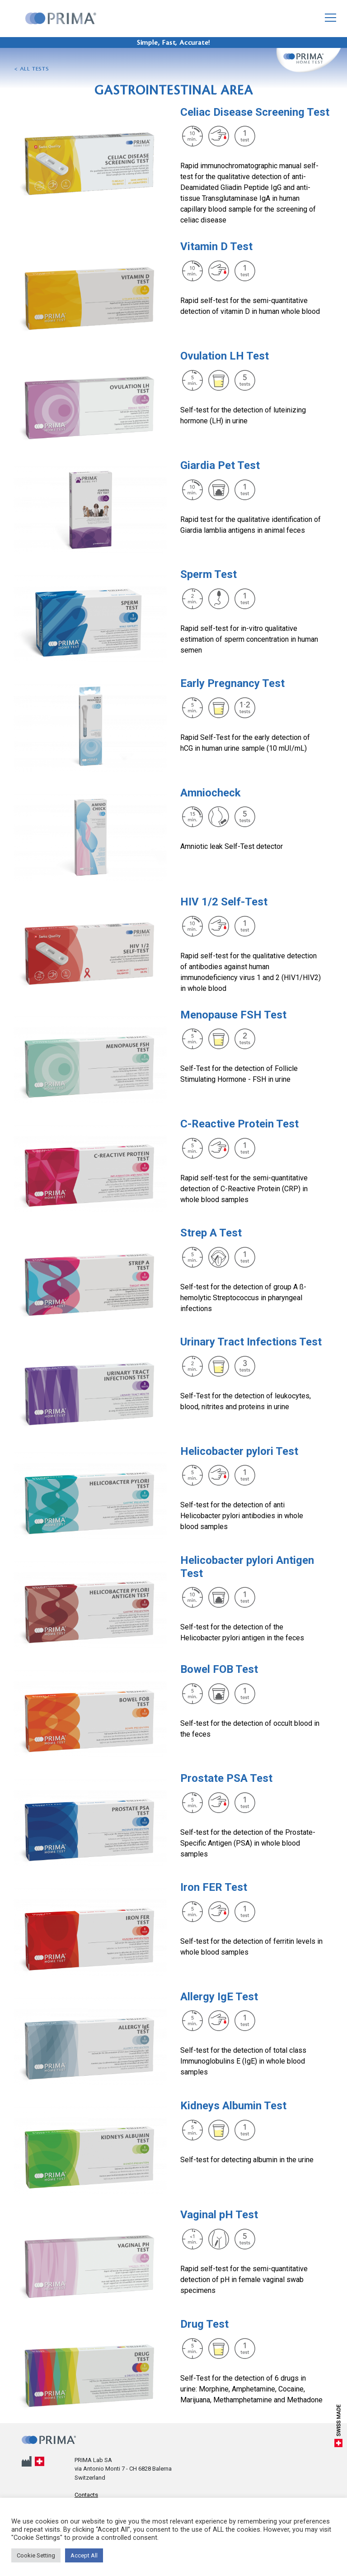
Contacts (86, 2494)
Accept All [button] (84, 2555)
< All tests (31, 68)
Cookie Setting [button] (36, 2555)
